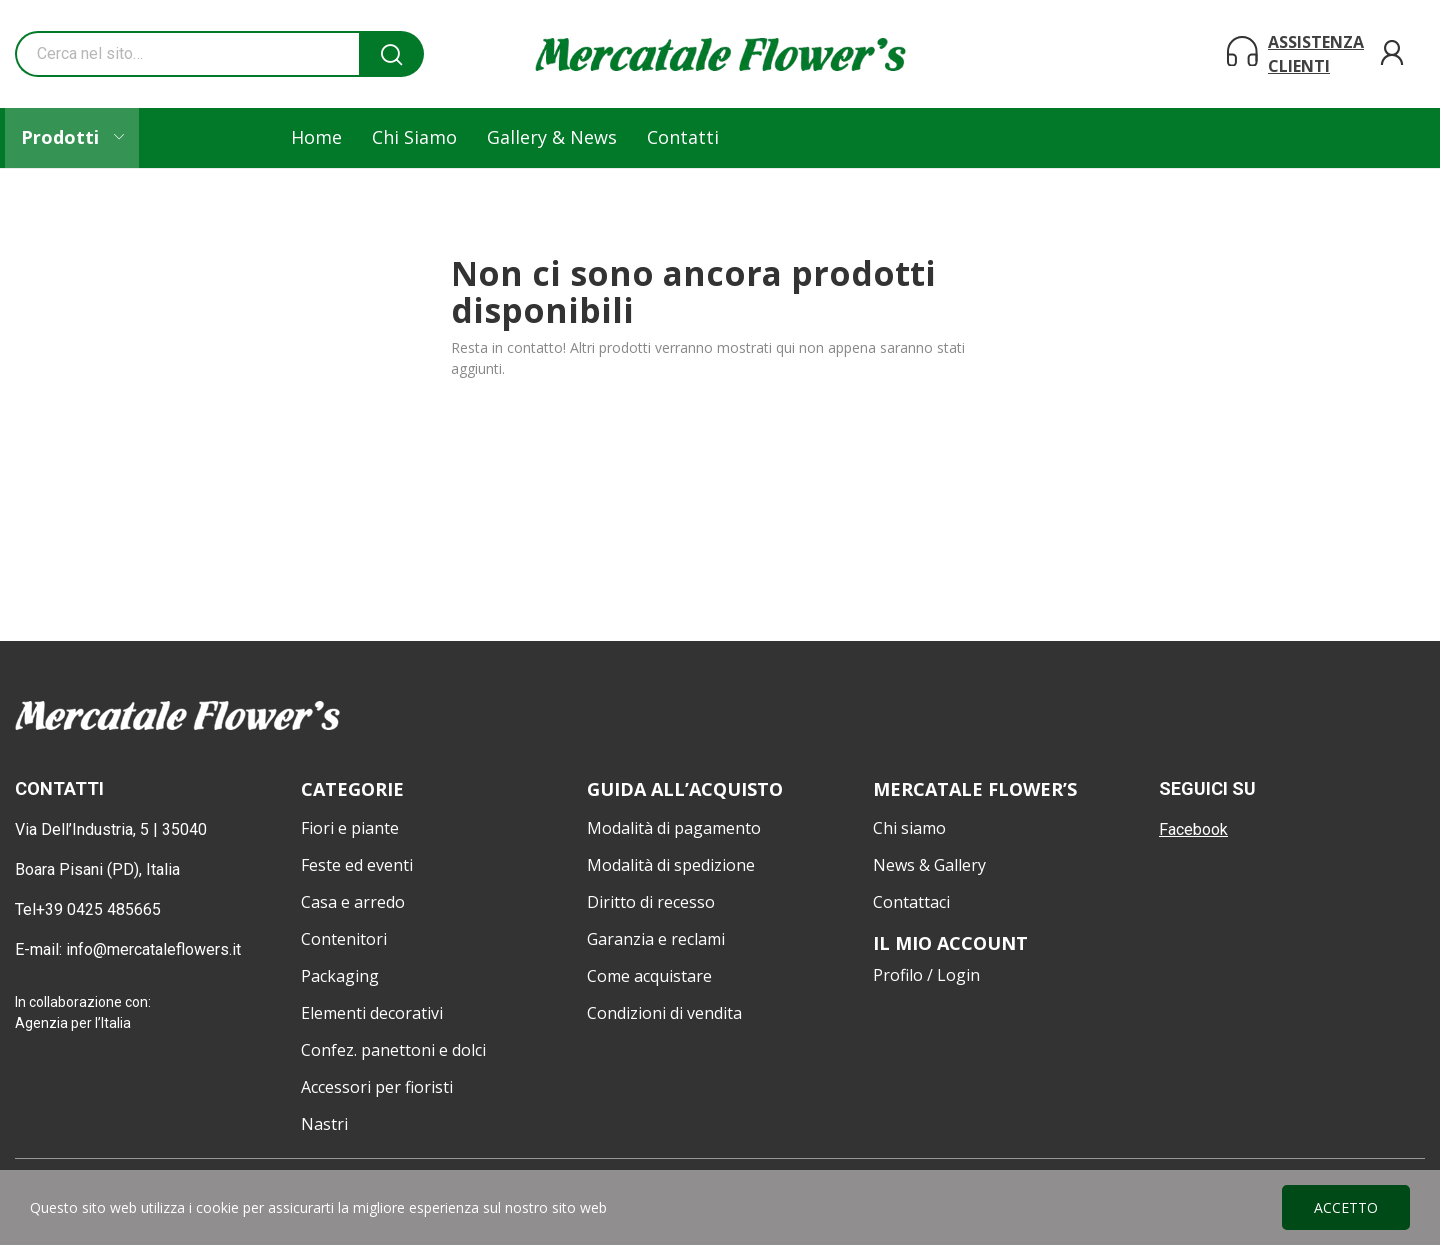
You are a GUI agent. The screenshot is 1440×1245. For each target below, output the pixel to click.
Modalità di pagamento (674, 828)
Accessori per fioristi (377, 1087)
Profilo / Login (926, 975)
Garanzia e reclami (656, 939)
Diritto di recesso (651, 902)
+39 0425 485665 (98, 909)
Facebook (1193, 829)
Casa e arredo (353, 902)
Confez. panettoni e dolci (393, 1050)
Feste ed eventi (357, 865)
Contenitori (344, 939)
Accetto (1346, 1207)
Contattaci (911, 902)
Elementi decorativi (372, 1013)
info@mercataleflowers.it (155, 949)
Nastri (324, 1124)
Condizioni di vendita (664, 1013)
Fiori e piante (350, 828)
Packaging (340, 976)
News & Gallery (929, 865)
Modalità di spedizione (671, 865)
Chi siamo (909, 828)
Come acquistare (649, 976)
